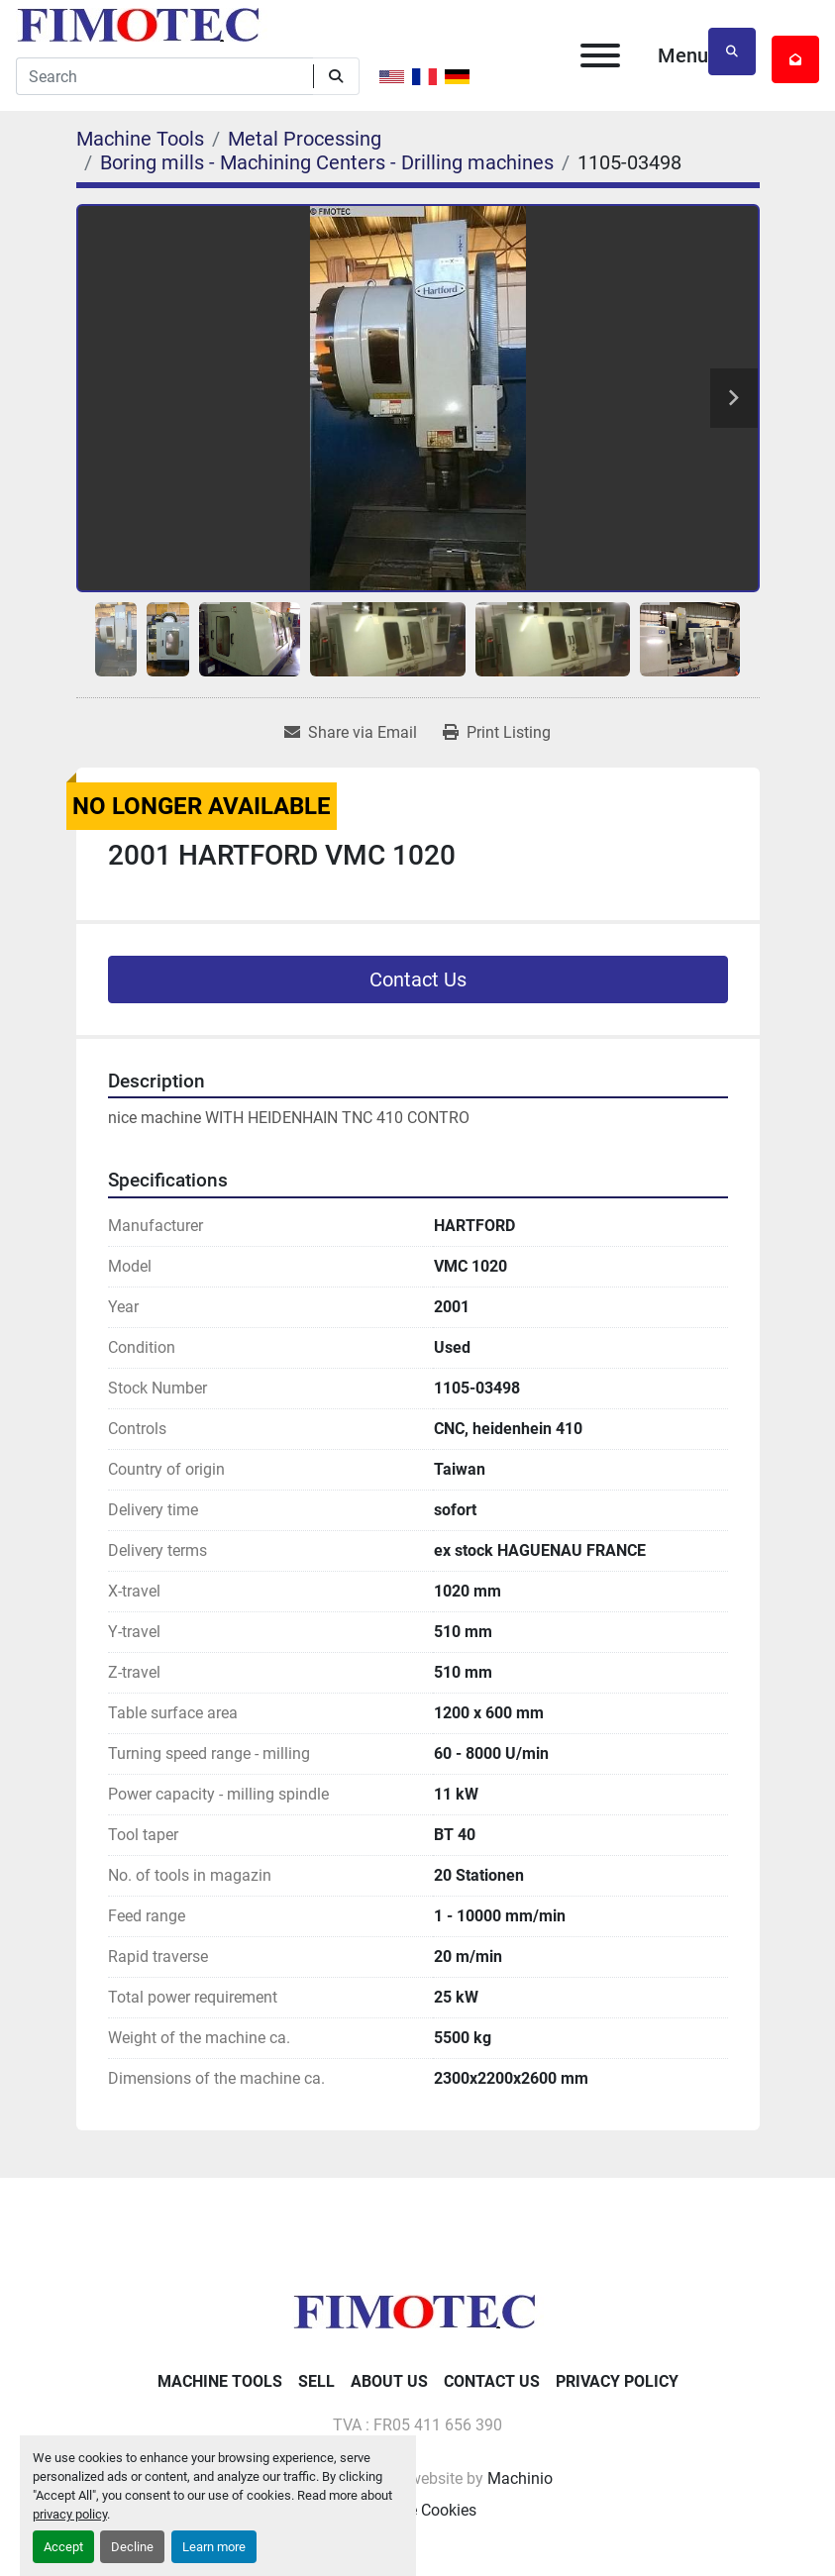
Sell (316, 2381)
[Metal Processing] (304, 139)
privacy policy (70, 2514)
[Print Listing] (497, 733)
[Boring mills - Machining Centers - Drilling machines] (327, 162)
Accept (63, 2546)
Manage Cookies (418, 2510)
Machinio (520, 2478)
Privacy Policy (617, 2381)
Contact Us (418, 979)
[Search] (164, 76)
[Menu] (600, 55)
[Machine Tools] (140, 139)
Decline (132, 2546)
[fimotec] (418, 2310)
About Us (389, 2381)
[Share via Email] (350, 733)
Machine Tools (219, 2381)
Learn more (214, 2546)
